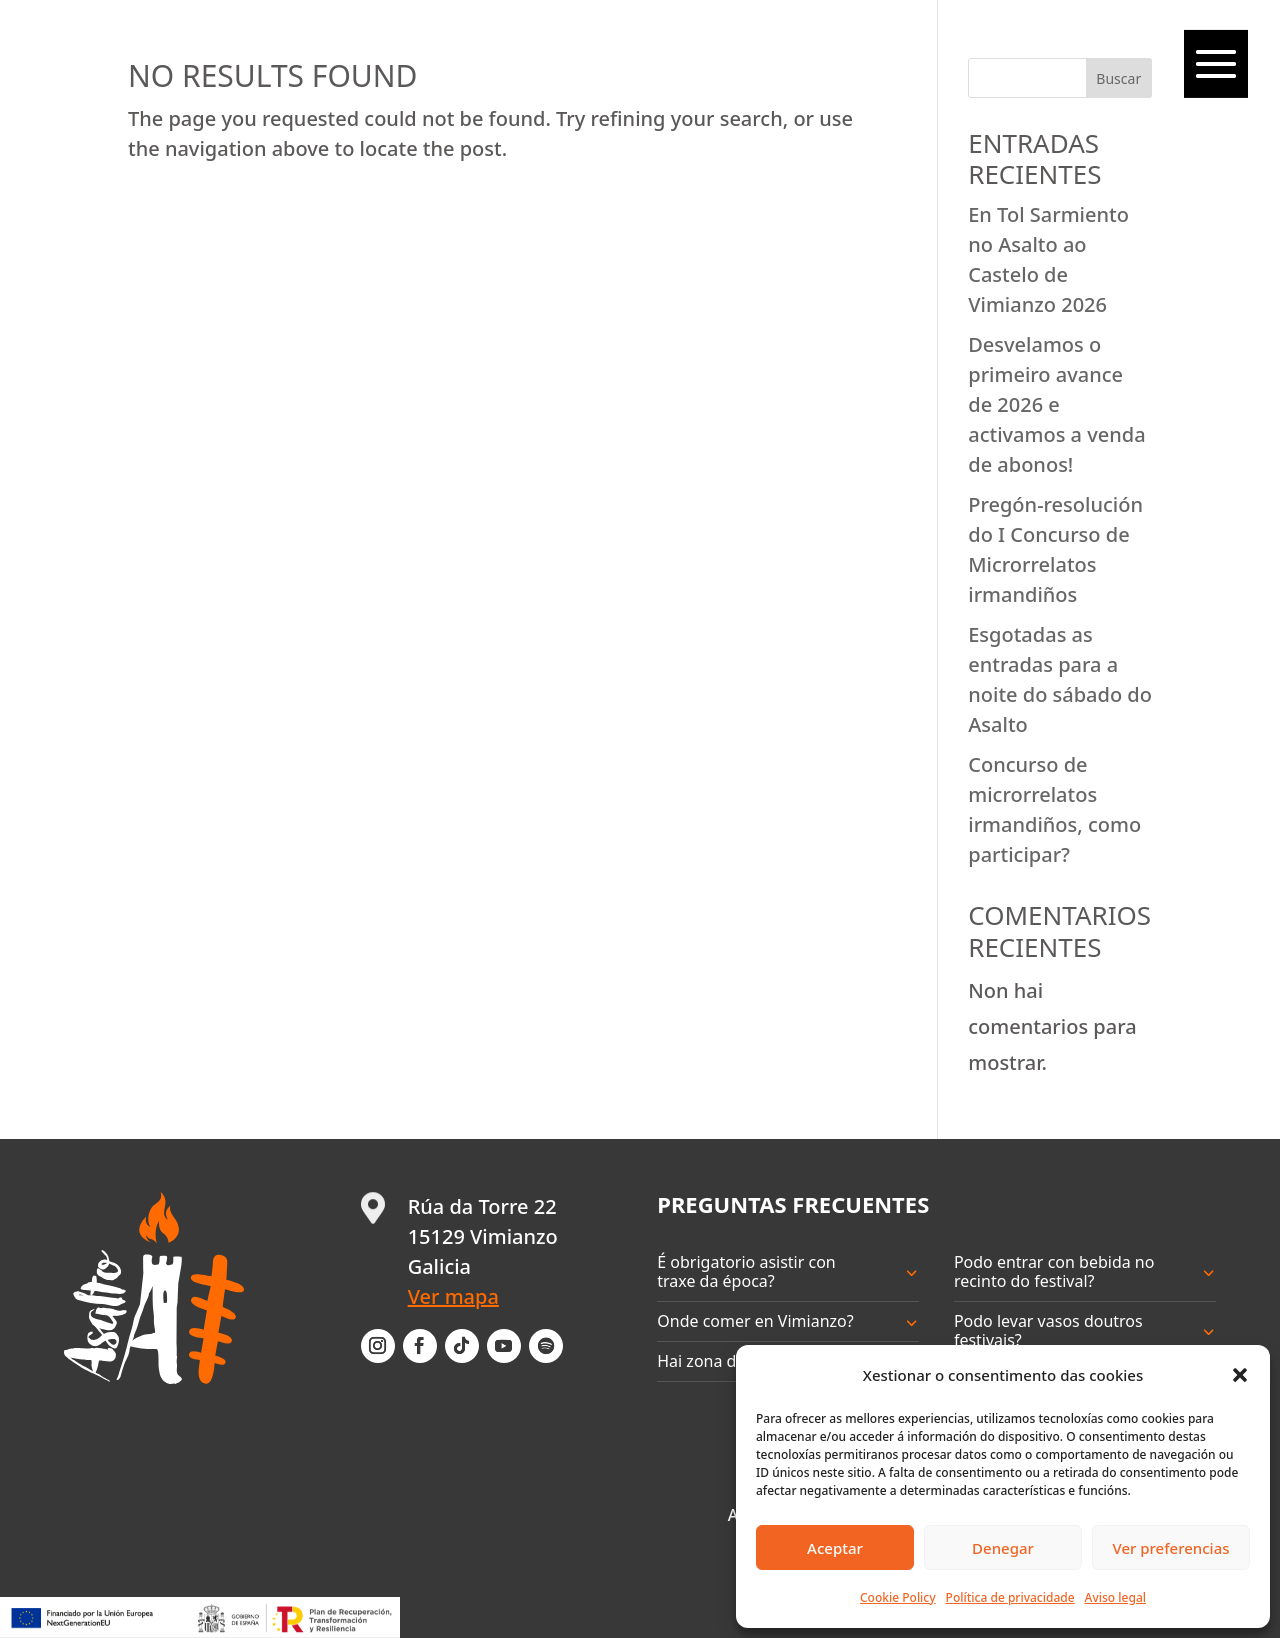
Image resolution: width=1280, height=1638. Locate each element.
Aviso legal (1115, 1597)
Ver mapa (453, 1296)
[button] (1240, 1375)
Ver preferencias (1170, 1548)
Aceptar (835, 1548)
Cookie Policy (898, 1597)
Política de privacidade (1010, 1597)
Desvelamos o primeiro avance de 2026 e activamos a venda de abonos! (1056, 404)
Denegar (1003, 1548)
